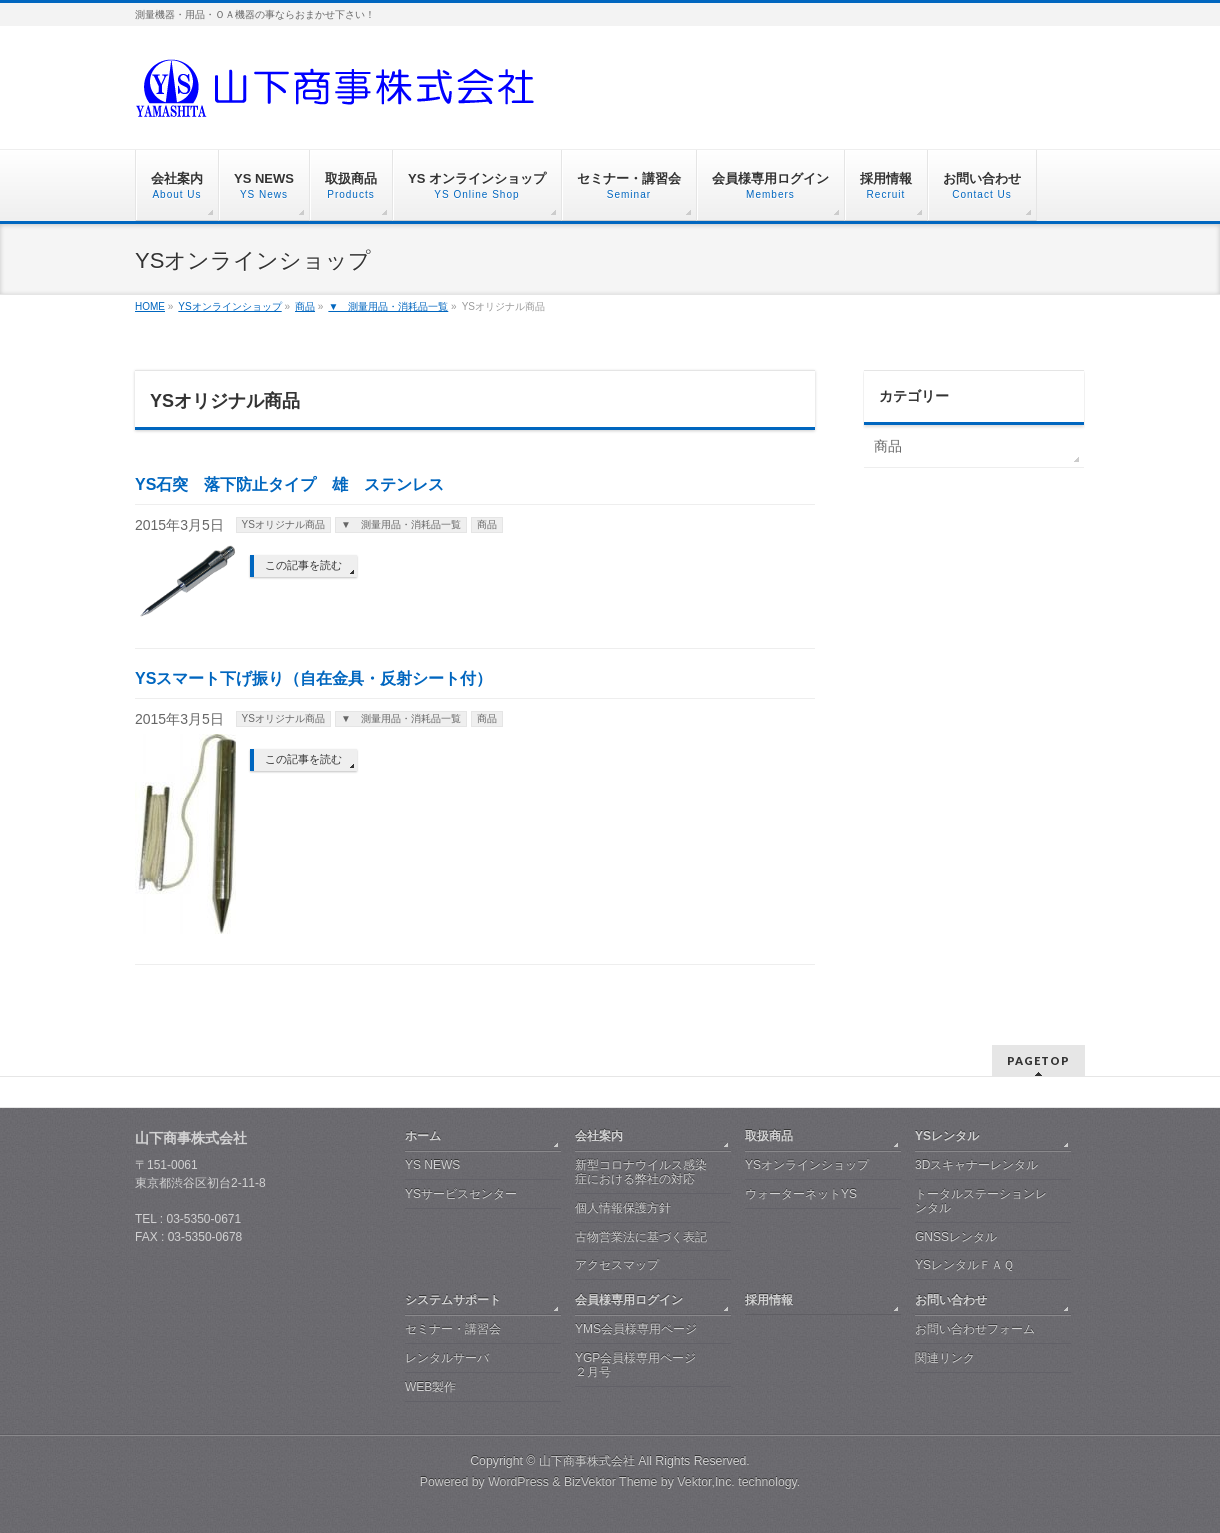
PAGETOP (1038, 1060)
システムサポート (453, 1300)
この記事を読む (303, 565)
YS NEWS (432, 1165)
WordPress (518, 1482)
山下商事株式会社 (587, 1461)
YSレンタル (947, 1136)
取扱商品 (769, 1136)
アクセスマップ (617, 1265)
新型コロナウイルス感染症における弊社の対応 (641, 1172)
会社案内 (599, 1136)
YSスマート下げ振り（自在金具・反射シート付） (313, 678)
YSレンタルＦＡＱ (964, 1265)
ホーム (423, 1136)
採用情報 (769, 1300)
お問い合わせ (951, 1300)
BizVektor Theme (611, 1482)
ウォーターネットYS (801, 1194)
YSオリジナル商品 (283, 524)
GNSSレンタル (956, 1237)
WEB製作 (430, 1387)
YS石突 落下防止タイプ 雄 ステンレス (289, 484)
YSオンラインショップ (807, 1165)
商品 (487, 524)
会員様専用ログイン (629, 1300)
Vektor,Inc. (706, 1482)
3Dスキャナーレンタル (976, 1165)
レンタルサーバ (447, 1358)
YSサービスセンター (461, 1194)
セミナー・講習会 (453, 1329)
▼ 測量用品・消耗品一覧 (401, 524)
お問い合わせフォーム (975, 1329)
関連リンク (945, 1358)
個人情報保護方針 (623, 1208)
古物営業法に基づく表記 (641, 1237)
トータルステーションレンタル (981, 1201)
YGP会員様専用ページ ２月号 (635, 1365)
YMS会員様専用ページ (636, 1329)
